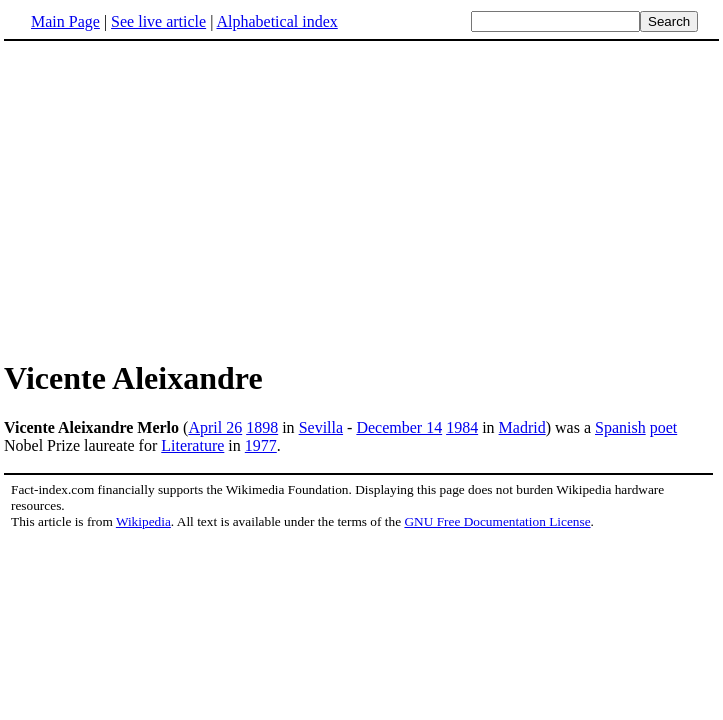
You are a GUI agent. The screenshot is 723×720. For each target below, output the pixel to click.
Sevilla (321, 427)
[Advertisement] (172, 199)
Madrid (522, 427)
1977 (261, 445)
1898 (262, 427)
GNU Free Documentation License (497, 521)
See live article (158, 21)
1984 (462, 427)
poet (664, 427)
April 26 (215, 427)
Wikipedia (143, 521)
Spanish (620, 427)
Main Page (65, 21)
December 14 (399, 427)
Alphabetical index (276, 21)
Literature (192, 445)
